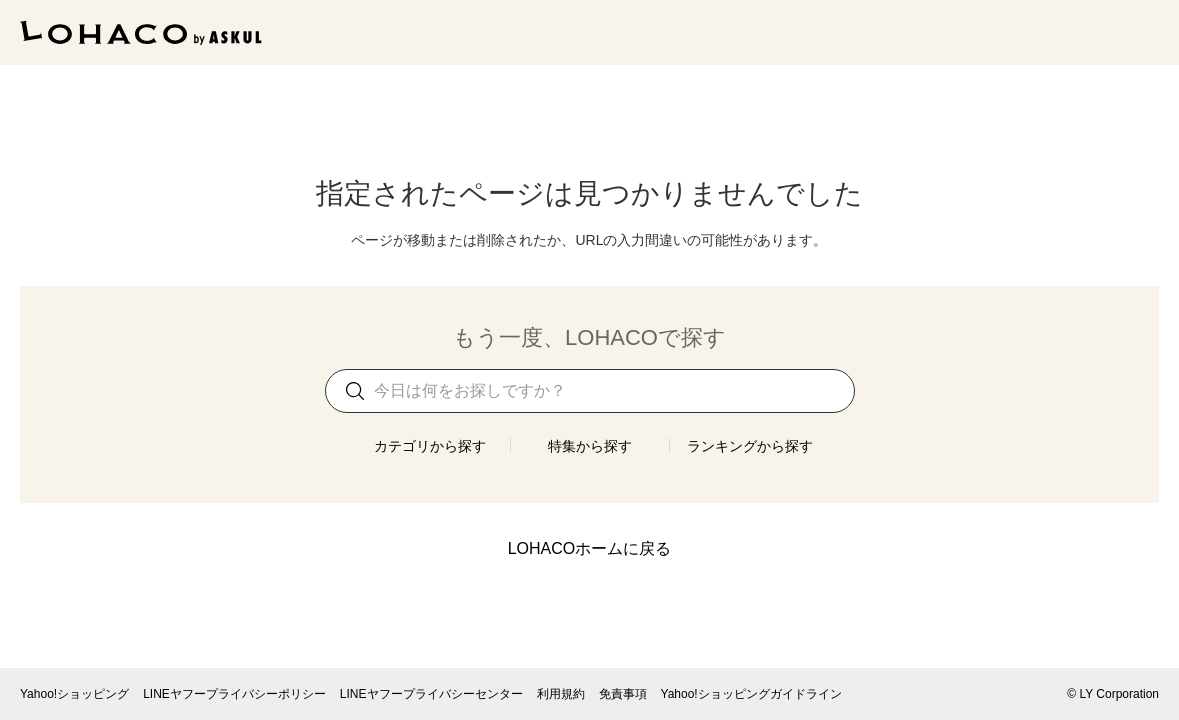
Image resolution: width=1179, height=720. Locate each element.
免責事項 (623, 694)
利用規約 (561, 694)
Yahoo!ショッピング (74, 694)
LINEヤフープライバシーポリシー (234, 694)
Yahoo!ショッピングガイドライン (751, 694)
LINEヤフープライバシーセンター (431, 694)
